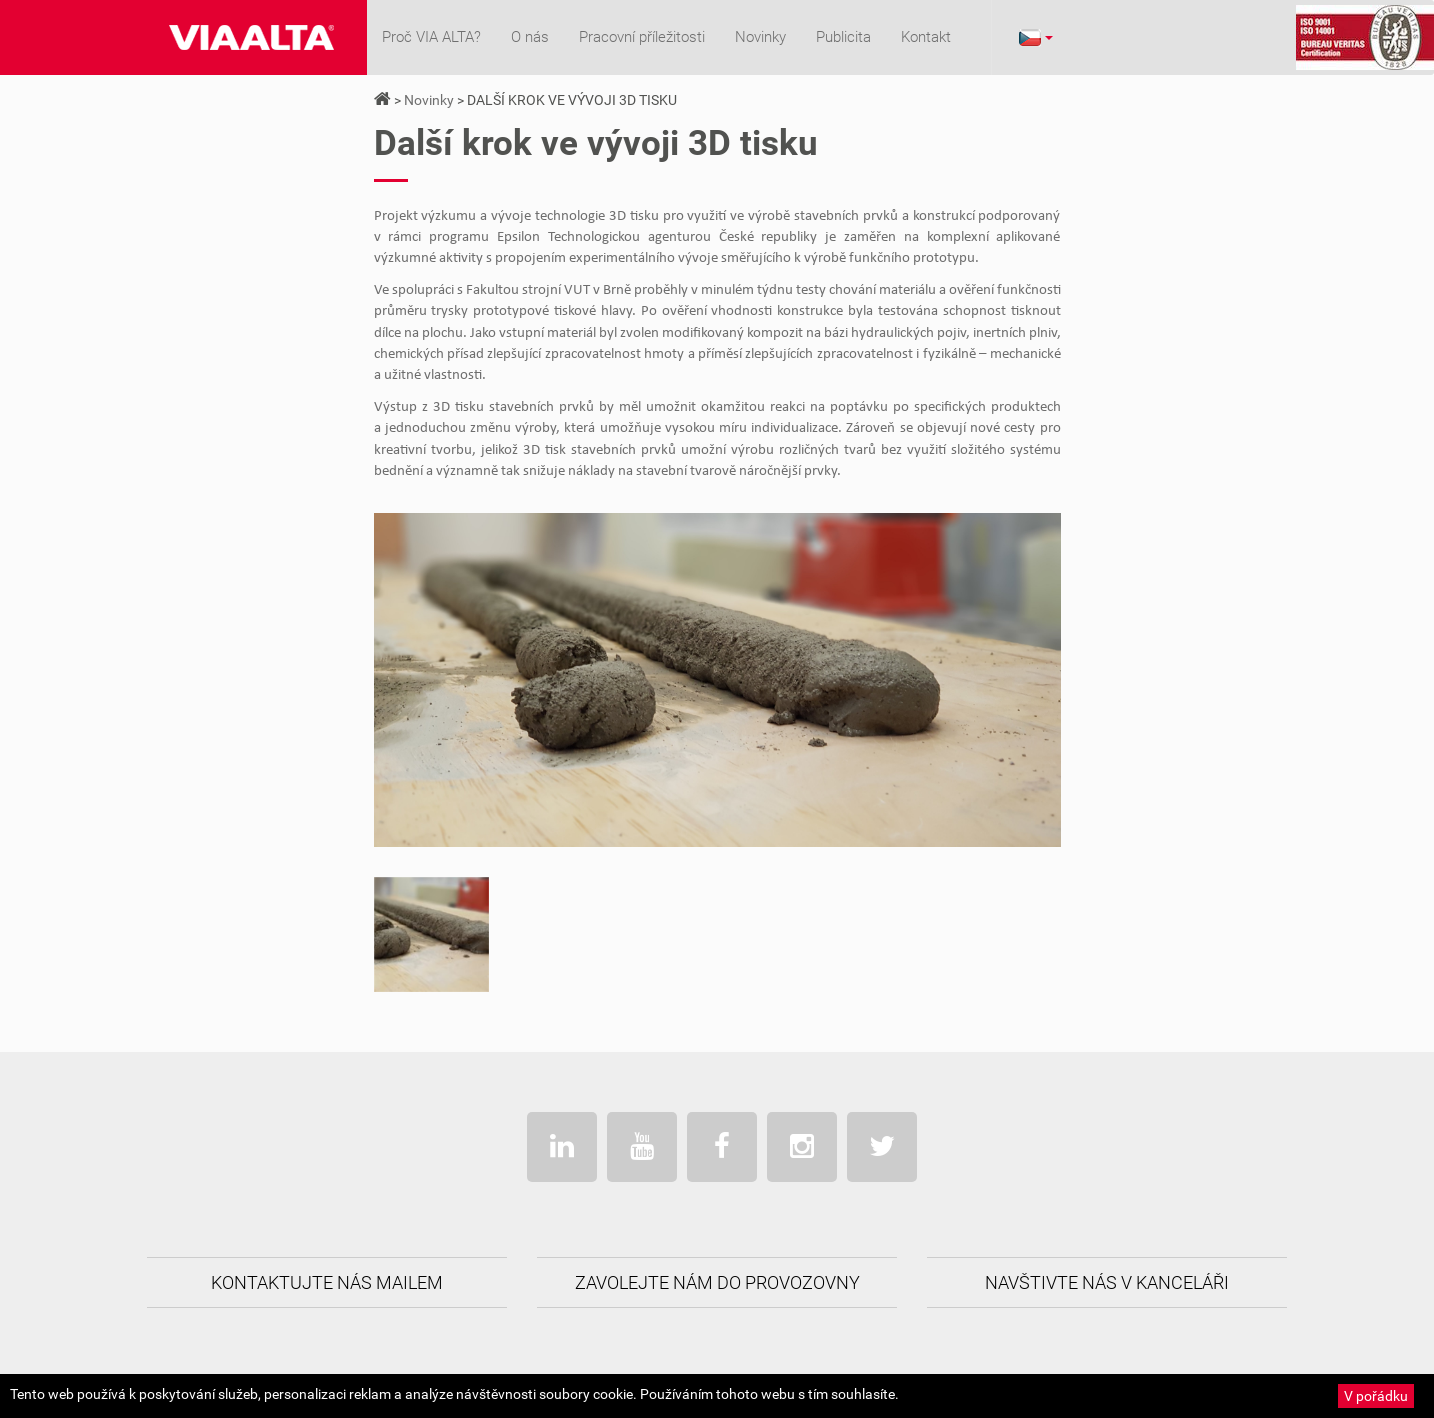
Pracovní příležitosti (642, 37)
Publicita (843, 37)
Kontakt (926, 37)
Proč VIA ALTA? (431, 37)
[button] (1035, 37)
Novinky (760, 37)
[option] (431, 934)
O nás (530, 37)
